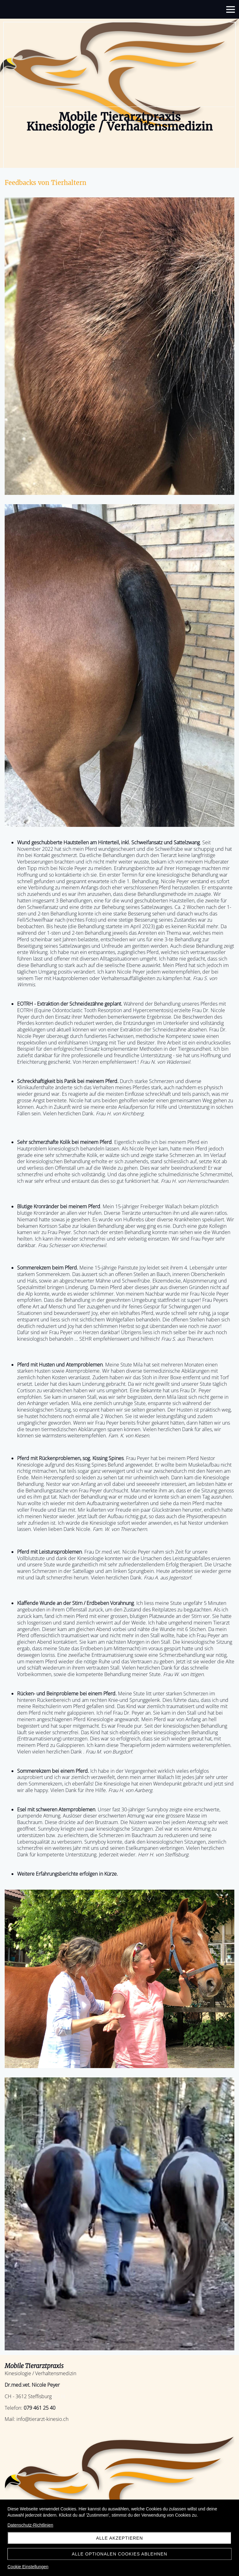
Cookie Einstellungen (28, 2566)
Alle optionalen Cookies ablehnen (119, 2553)
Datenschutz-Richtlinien (30, 2525)
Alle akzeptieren (119, 2538)
